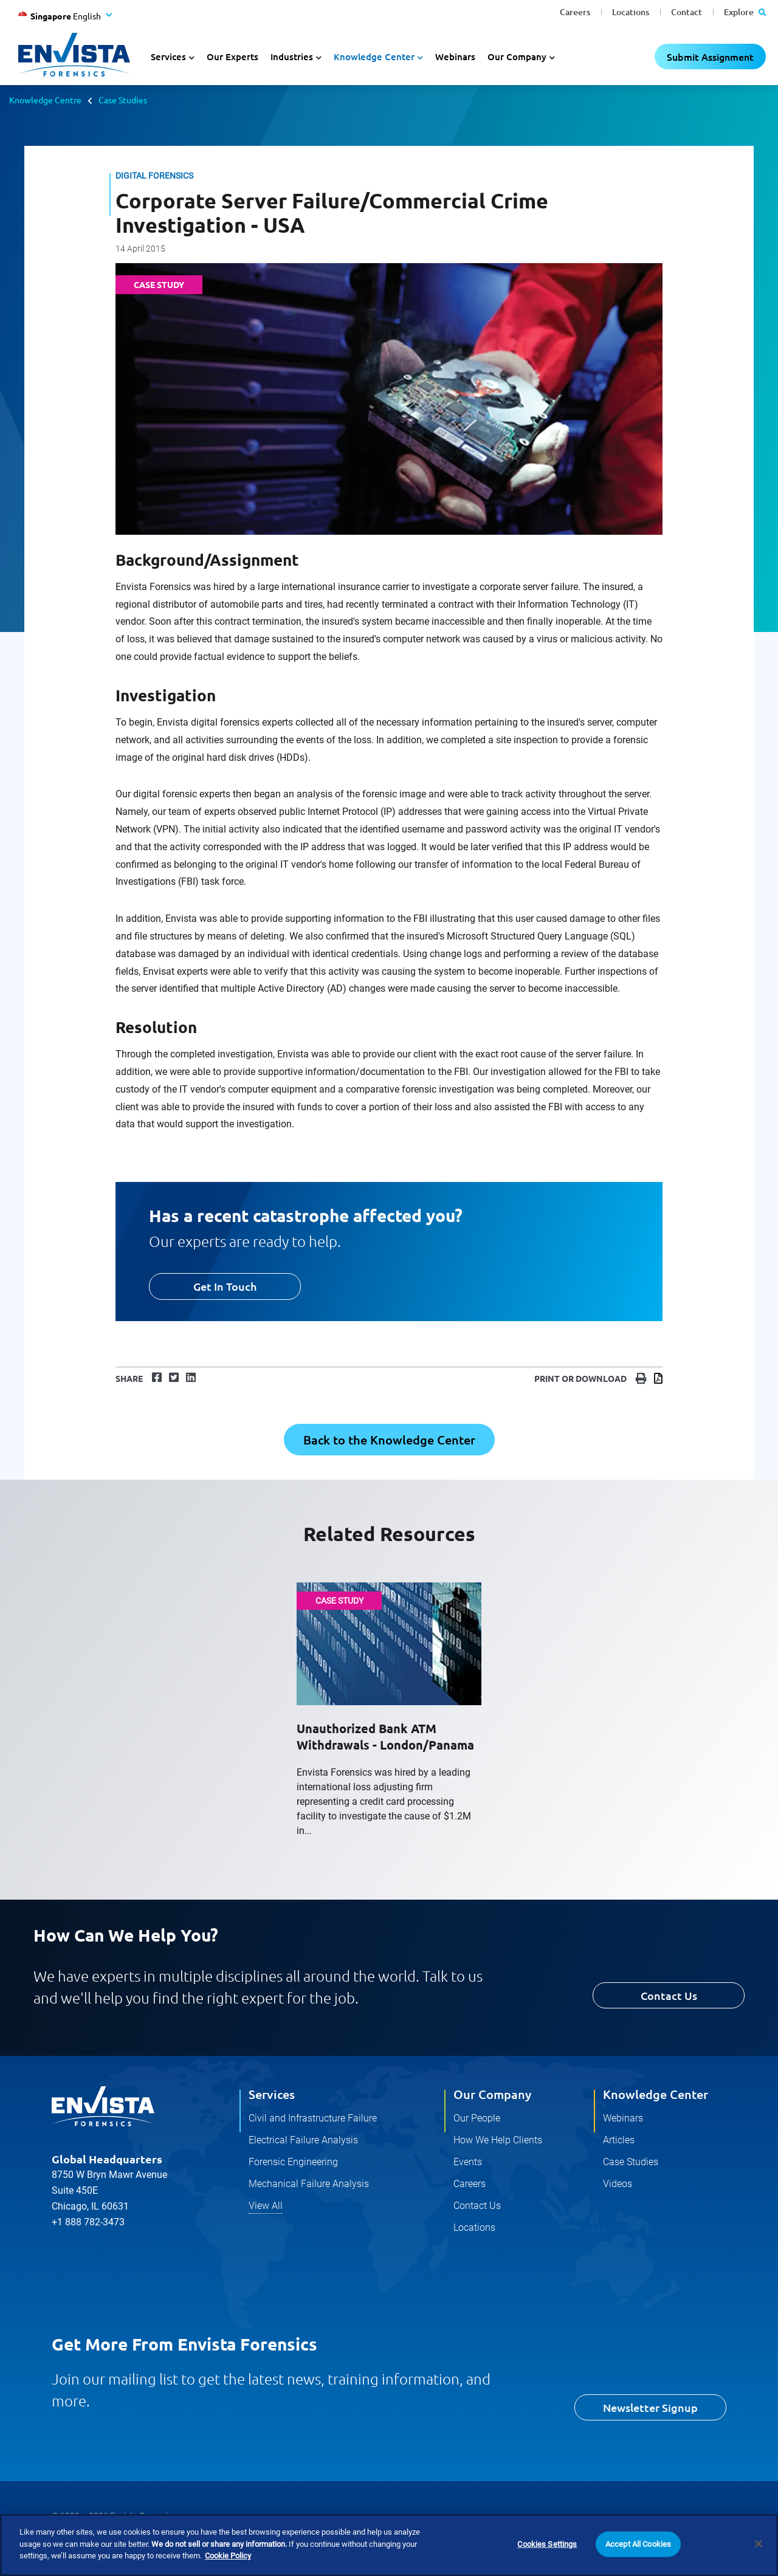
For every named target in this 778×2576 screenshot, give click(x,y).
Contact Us (669, 1995)
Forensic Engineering (293, 2162)
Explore (745, 12)
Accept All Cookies (638, 2544)
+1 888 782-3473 (88, 2222)
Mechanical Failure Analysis (309, 2184)
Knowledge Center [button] (374, 56)
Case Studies (122, 99)
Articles (619, 2140)
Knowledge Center (655, 2094)
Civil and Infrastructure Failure (313, 2118)
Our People (476, 2118)
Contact (686, 12)
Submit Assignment (710, 56)
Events (467, 2162)
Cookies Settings (547, 2544)
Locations (630, 12)
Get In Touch (224, 1286)
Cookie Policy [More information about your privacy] (228, 2555)
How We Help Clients (497, 2140)
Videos (617, 2184)
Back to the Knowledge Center (389, 1440)
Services (272, 2094)
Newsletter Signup (650, 2407)
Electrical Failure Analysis (303, 2140)
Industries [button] (291, 56)
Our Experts (232, 56)
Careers (575, 12)
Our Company (492, 2094)
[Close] (758, 2543)
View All (266, 2205)
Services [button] (168, 56)
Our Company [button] (516, 56)
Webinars (455, 56)
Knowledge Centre (45, 99)
